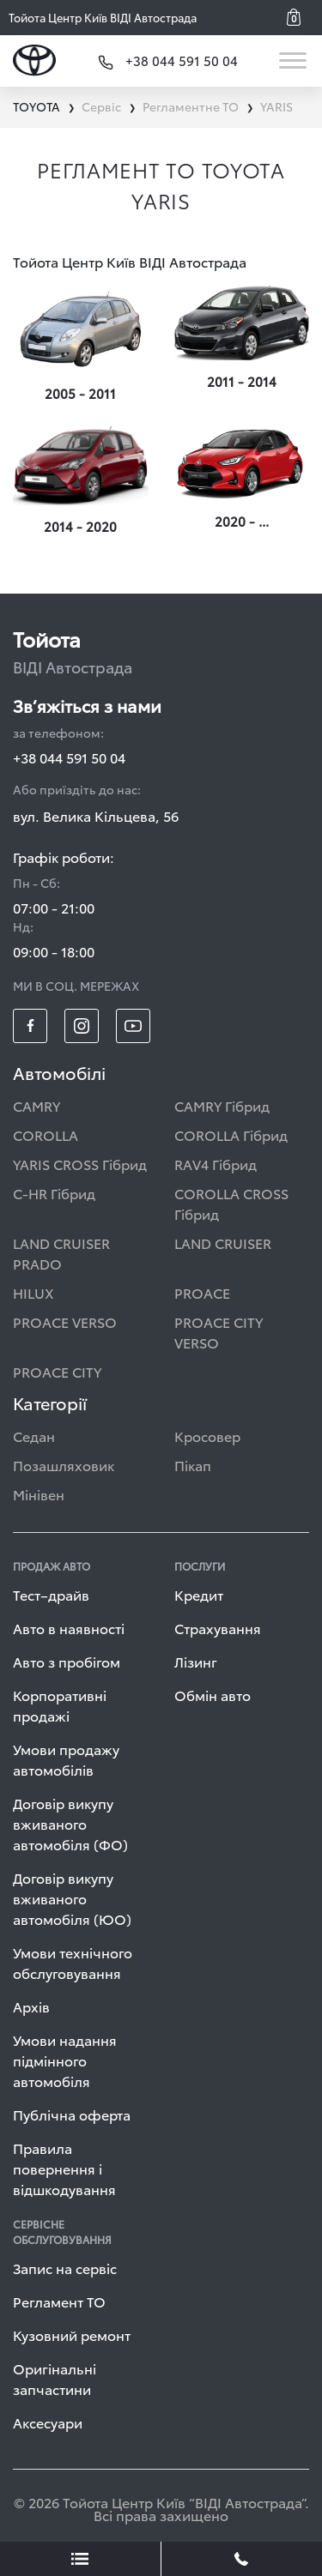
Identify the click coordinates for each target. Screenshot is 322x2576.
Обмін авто (212, 1694)
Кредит (198, 1594)
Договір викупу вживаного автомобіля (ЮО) (72, 1897)
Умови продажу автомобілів (66, 1759)
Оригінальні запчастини (54, 2378)
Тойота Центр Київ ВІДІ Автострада (103, 17)
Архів (31, 2006)
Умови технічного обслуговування (72, 1962)
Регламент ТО (59, 2301)
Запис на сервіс (65, 2267)
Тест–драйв (51, 1594)
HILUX (33, 1292)
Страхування (217, 1628)
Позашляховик (63, 1465)
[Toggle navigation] (294, 60)
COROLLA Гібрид (231, 1134)
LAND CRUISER (222, 1242)
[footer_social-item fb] (30, 1026)
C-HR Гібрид (54, 1193)
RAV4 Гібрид (215, 1163)
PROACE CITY (57, 1371)
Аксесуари (47, 2422)
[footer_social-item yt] (133, 1026)
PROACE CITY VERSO (218, 1332)
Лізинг (195, 1661)
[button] (300, 17)
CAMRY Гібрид (222, 1105)
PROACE (202, 1292)
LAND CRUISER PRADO (61, 1253)
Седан (34, 1435)
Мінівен (38, 1494)
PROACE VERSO (65, 1321)
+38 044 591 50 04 (69, 757)
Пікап (192, 1465)
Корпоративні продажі (59, 1705)
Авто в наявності (69, 1628)
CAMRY (36, 1105)
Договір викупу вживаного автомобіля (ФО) (70, 1823)
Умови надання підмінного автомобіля (65, 2060)
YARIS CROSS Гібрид (80, 1163)
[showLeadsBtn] (80, 2559)
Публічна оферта (72, 2114)
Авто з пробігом (66, 1661)
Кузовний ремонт (72, 2334)
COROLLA (45, 1134)
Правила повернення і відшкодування (64, 2168)
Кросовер (207, 1435)
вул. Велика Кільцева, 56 (96, 815)
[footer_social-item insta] (81, 1026)
